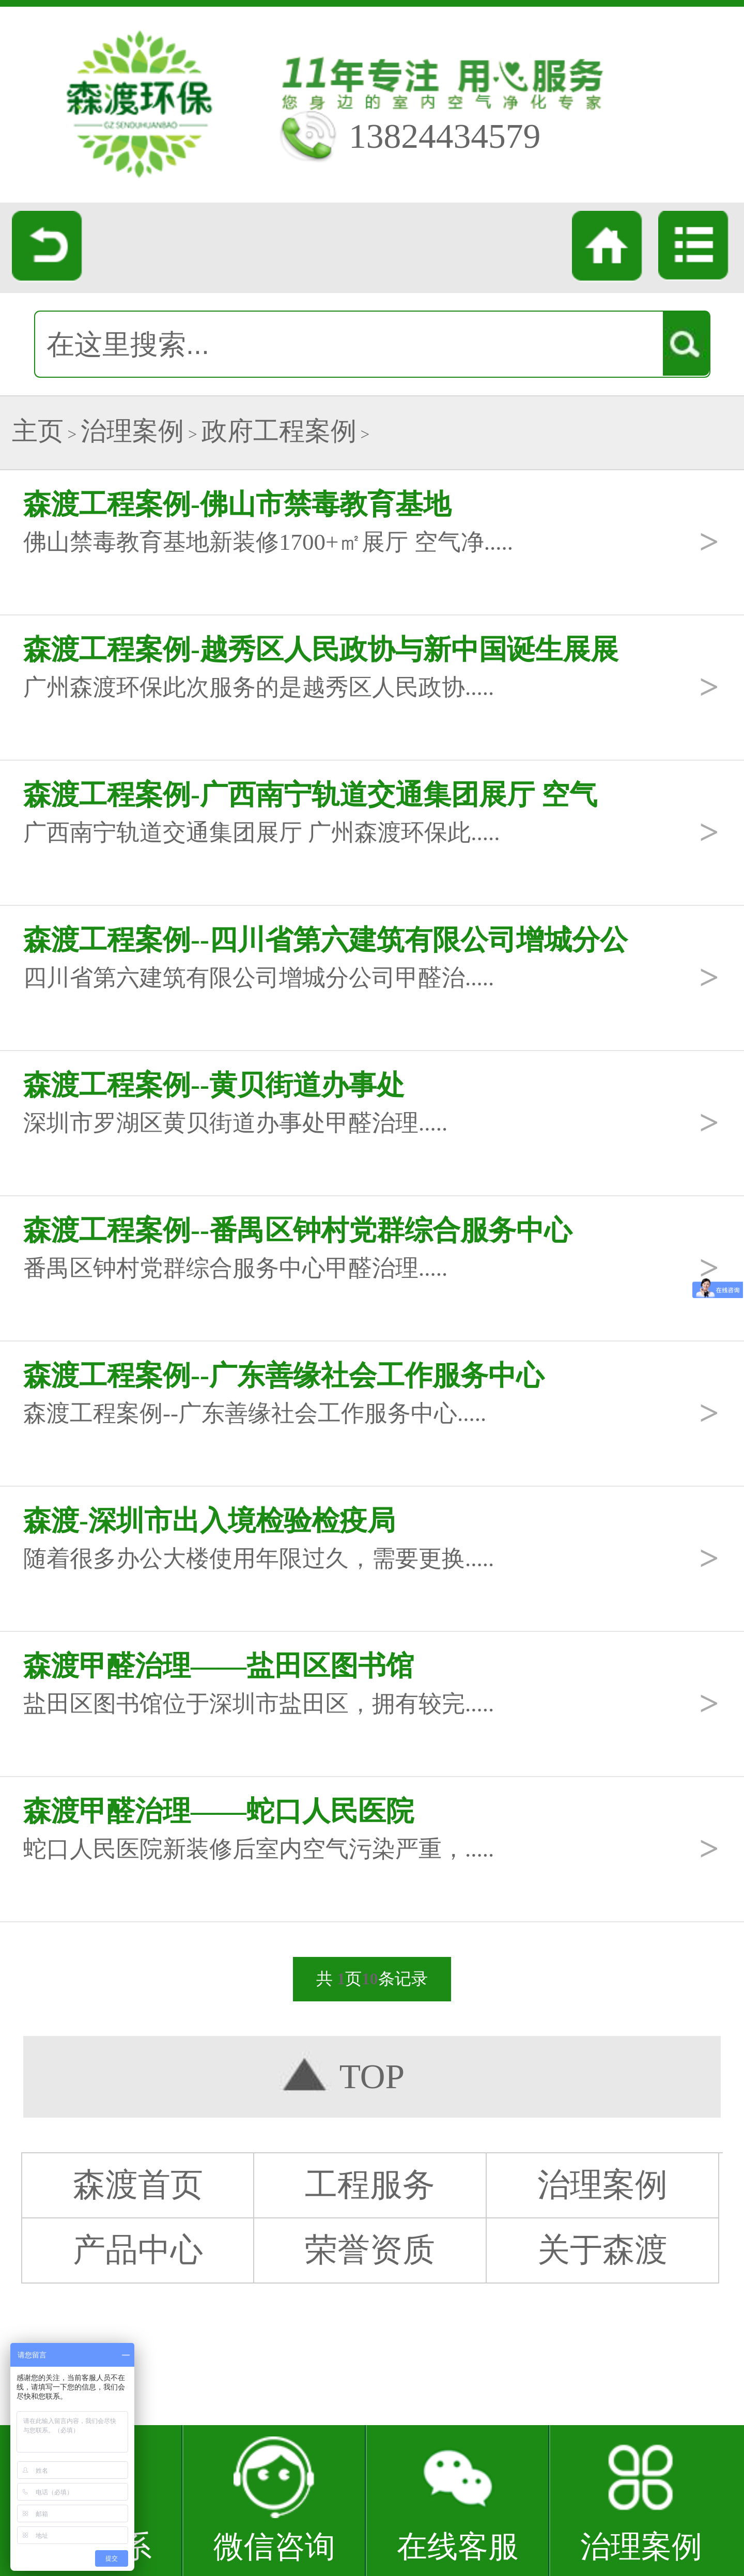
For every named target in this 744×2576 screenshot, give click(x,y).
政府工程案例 (279, 431)
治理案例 (132, 431)
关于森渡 (602, 2250)
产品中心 (138, 2250)
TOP (372, 2076)
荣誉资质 (370, 2250)
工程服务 (370, 2185)
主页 (38, 431)
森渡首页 (138, 2185)
